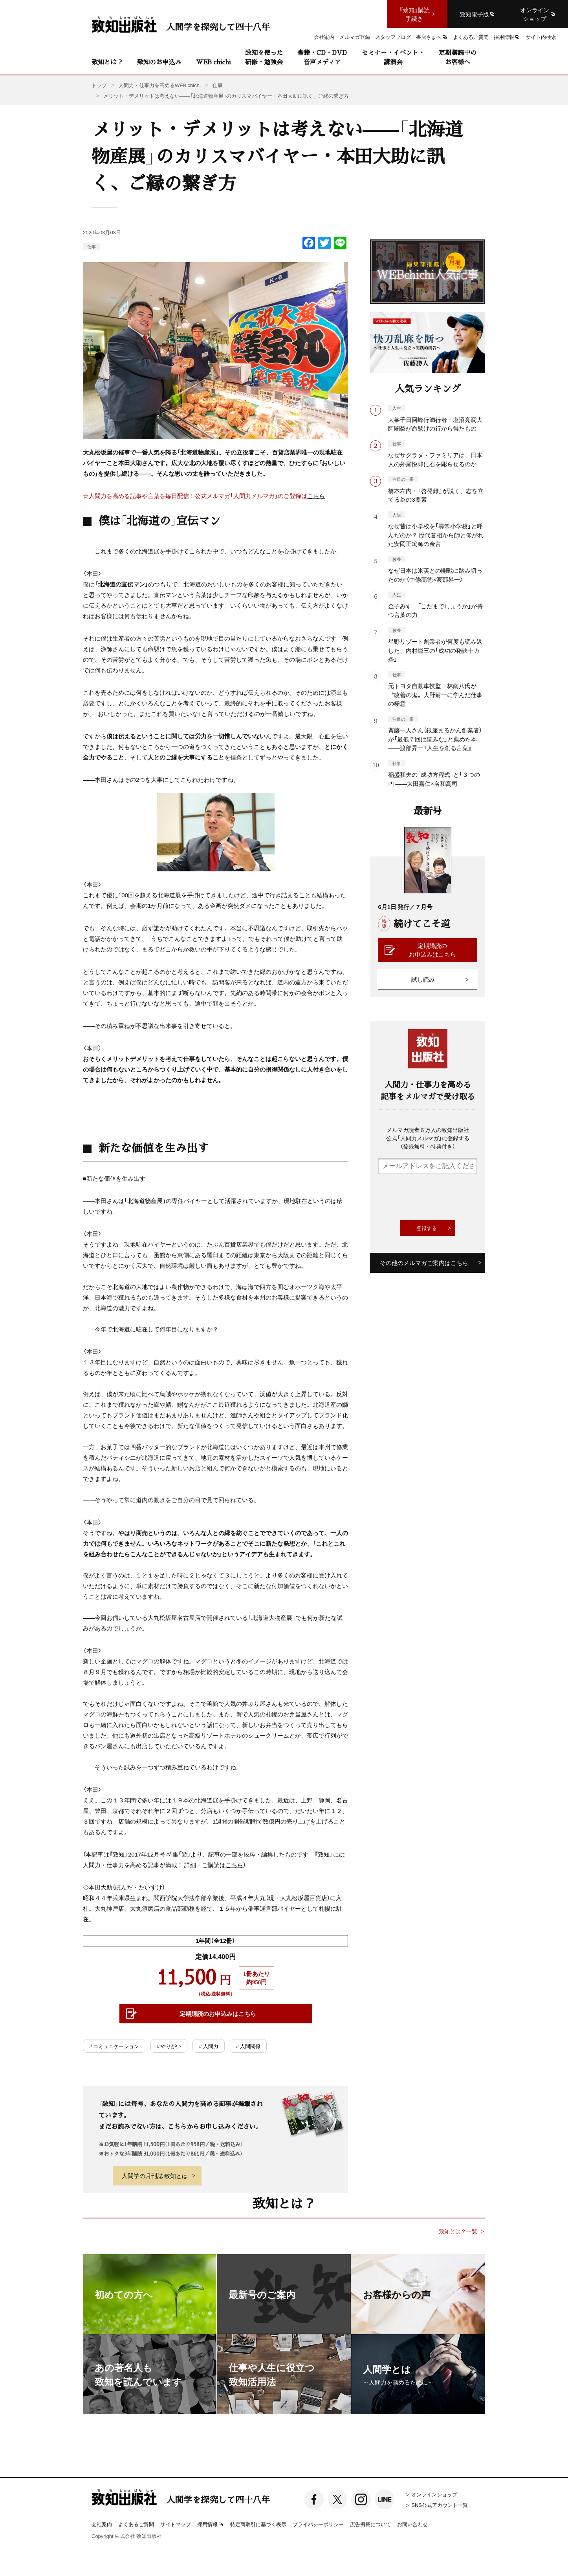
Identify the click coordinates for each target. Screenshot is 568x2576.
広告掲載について (370, 2524)
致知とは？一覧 (458, 2231)
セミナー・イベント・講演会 (393, 57)
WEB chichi (213, 61)
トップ (99, 85)
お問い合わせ (412, 2524)
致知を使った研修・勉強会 (264, 57)
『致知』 (118, 1854)
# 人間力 (208, 2046)
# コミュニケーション (114, 2046)
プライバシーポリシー (318, 2524)
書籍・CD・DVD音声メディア (322, 57)
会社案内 (102, 2524)
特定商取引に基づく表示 (258, 2524)
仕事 (91, 246)
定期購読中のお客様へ (457, 57)
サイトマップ (175, 2524)
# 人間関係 (248, 2046)
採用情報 (210, 2524)
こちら (316, 495)
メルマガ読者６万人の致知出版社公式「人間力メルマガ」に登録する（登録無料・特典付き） (427, 1138)
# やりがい (169, 2046)
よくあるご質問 (136, 2524)
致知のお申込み (159, 61)
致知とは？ (107, 61)
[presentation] (437, 1197)
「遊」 (184, 1854)
